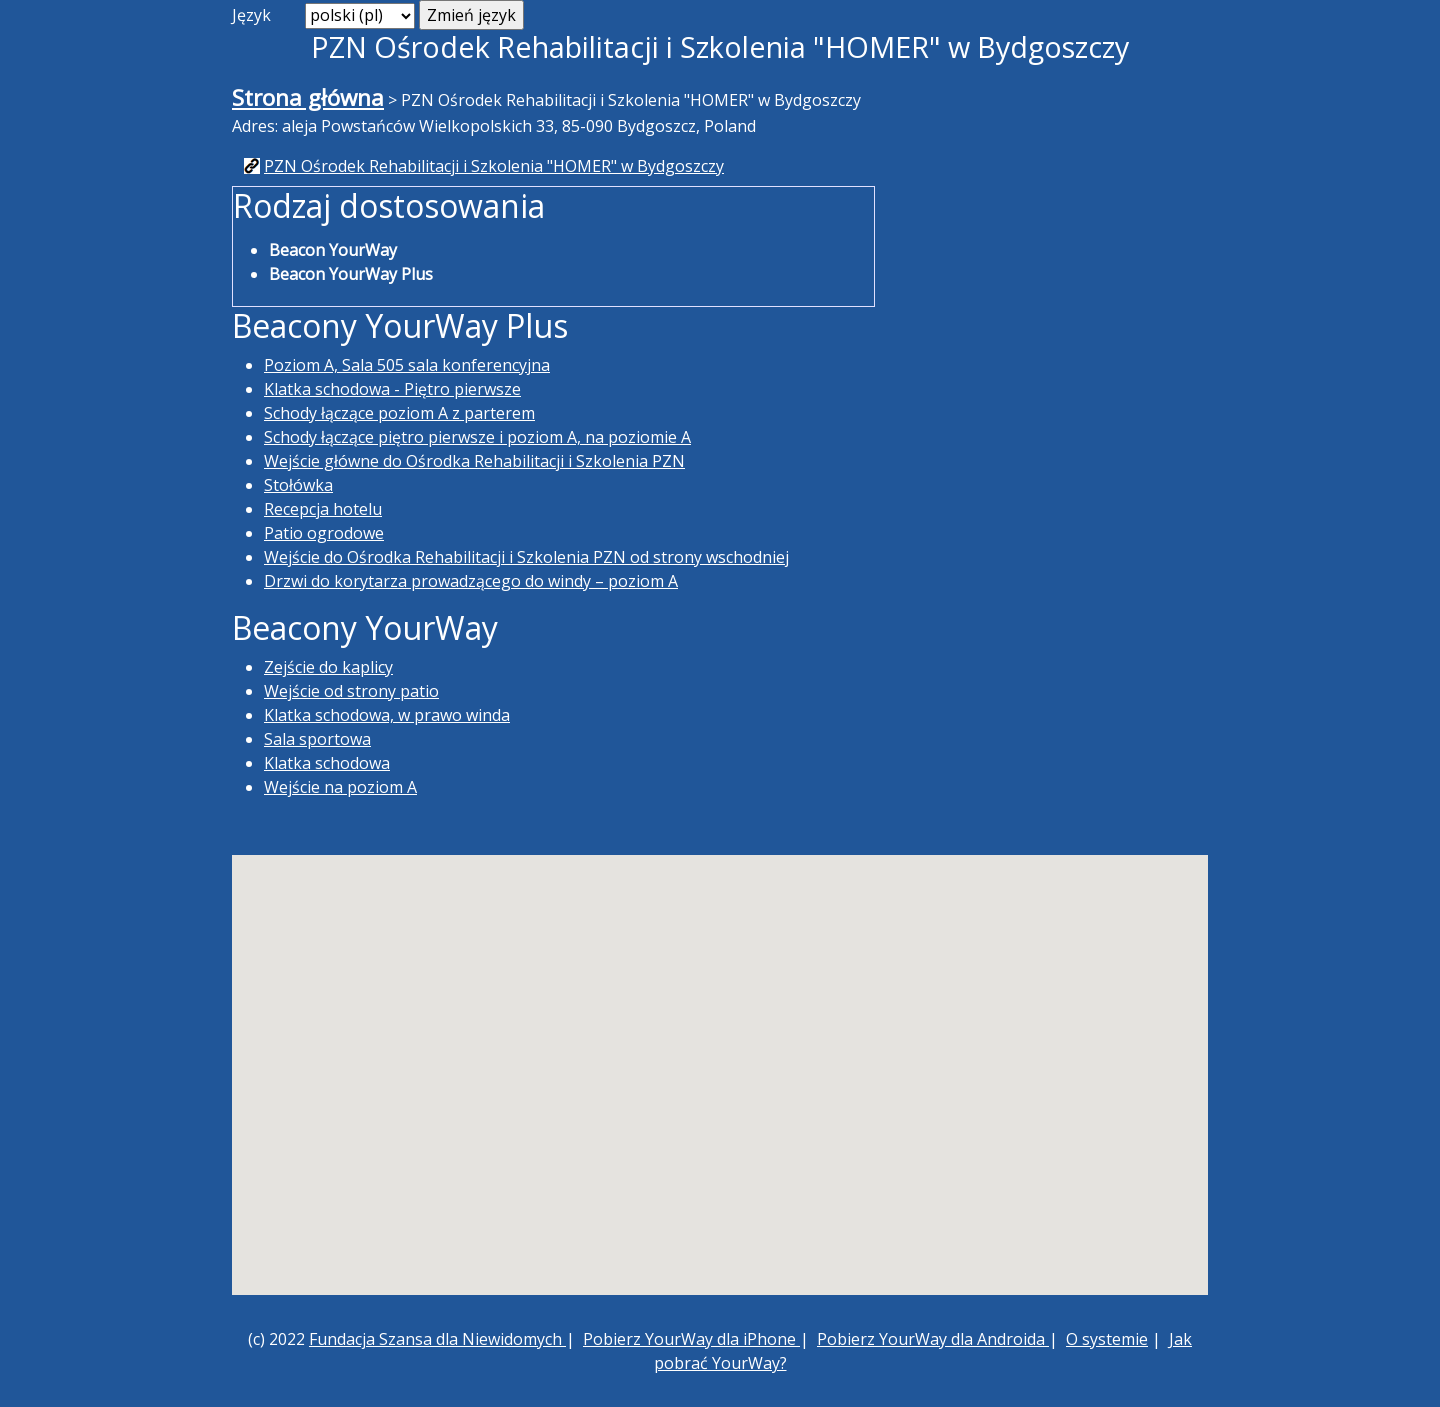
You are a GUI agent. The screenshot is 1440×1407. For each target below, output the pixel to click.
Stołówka (298, 485)
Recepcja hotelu (323, 509)
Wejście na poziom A (340, 787)
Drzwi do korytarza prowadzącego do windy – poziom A (471, 581)
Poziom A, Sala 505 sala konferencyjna (407, 365)
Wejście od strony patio (351, 691)
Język (251, 15)
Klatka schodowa (327, 763)
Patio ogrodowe (324, 533)
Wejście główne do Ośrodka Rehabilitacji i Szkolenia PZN (474, 461)
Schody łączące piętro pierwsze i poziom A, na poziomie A (477, 437)
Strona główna (308, 97)
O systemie (1107, 1339)
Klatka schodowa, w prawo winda (387, 715)
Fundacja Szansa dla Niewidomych (437, 1339)
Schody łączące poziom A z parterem (399, 413)
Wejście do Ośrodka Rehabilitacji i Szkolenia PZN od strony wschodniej (526, 557)
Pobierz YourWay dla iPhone (691, 1339)
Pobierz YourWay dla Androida (933, 1339)
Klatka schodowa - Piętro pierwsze (392, 389)
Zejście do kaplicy (328, 667)
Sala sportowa (317, 739)
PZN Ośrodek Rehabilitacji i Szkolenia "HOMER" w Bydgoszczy (494, 166)
